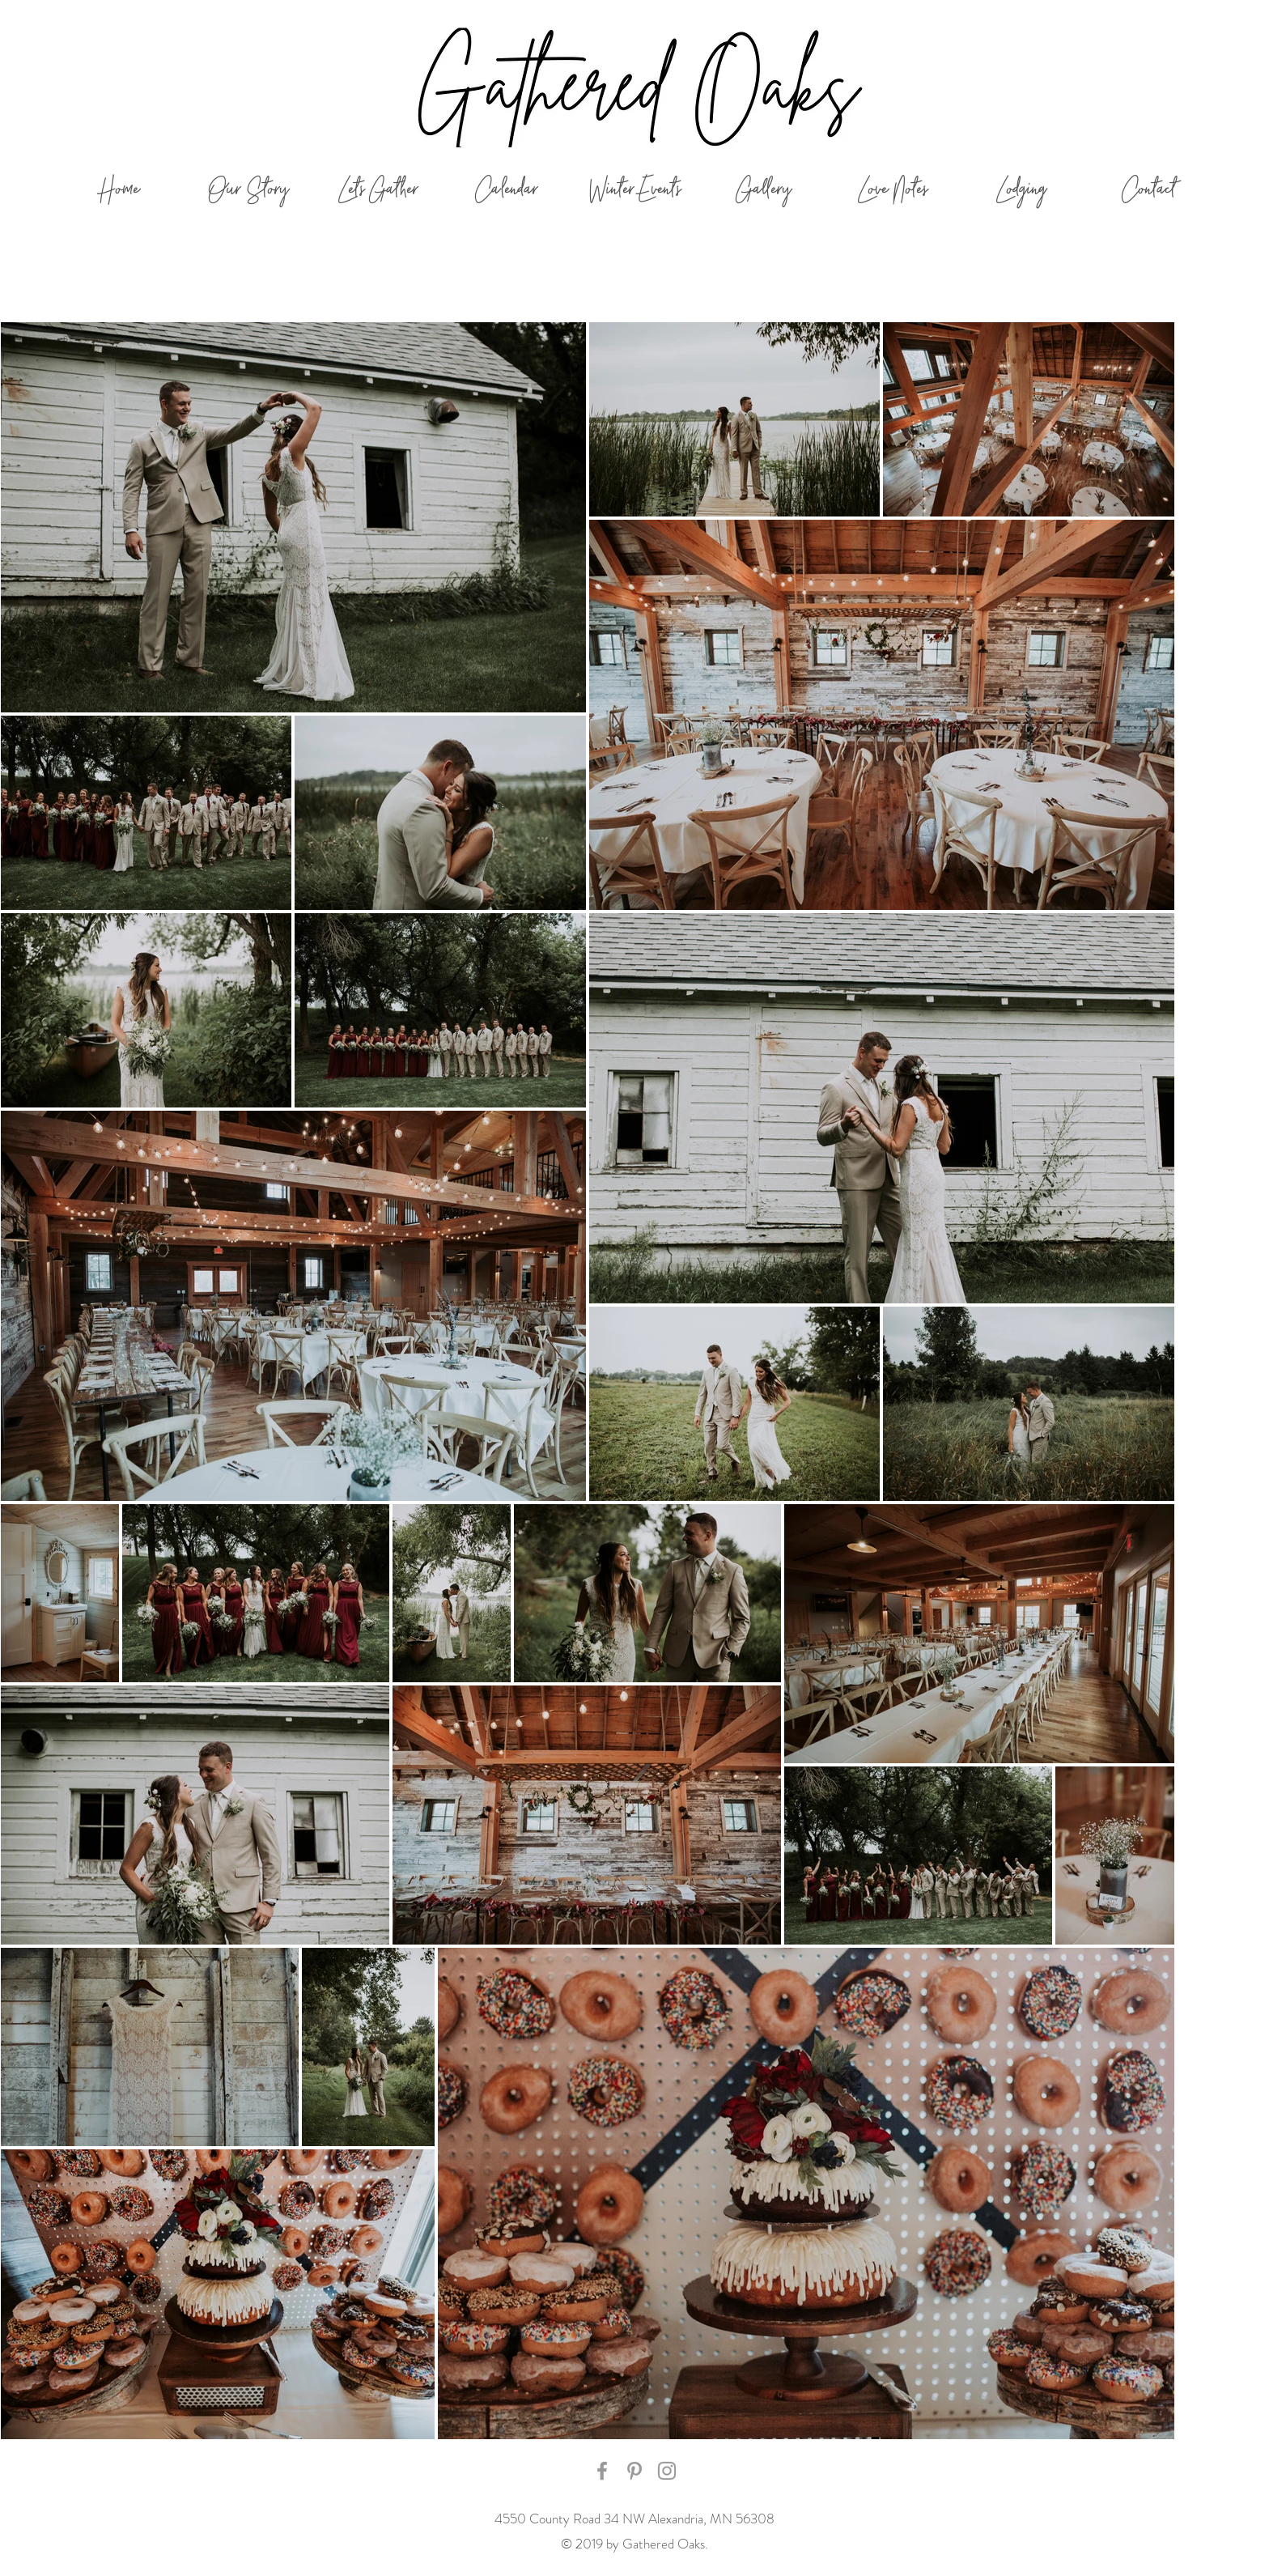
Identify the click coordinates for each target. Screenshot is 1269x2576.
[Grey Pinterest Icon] (634, 2471)
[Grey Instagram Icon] (667, 2471)
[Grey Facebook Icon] (602, 2471)
